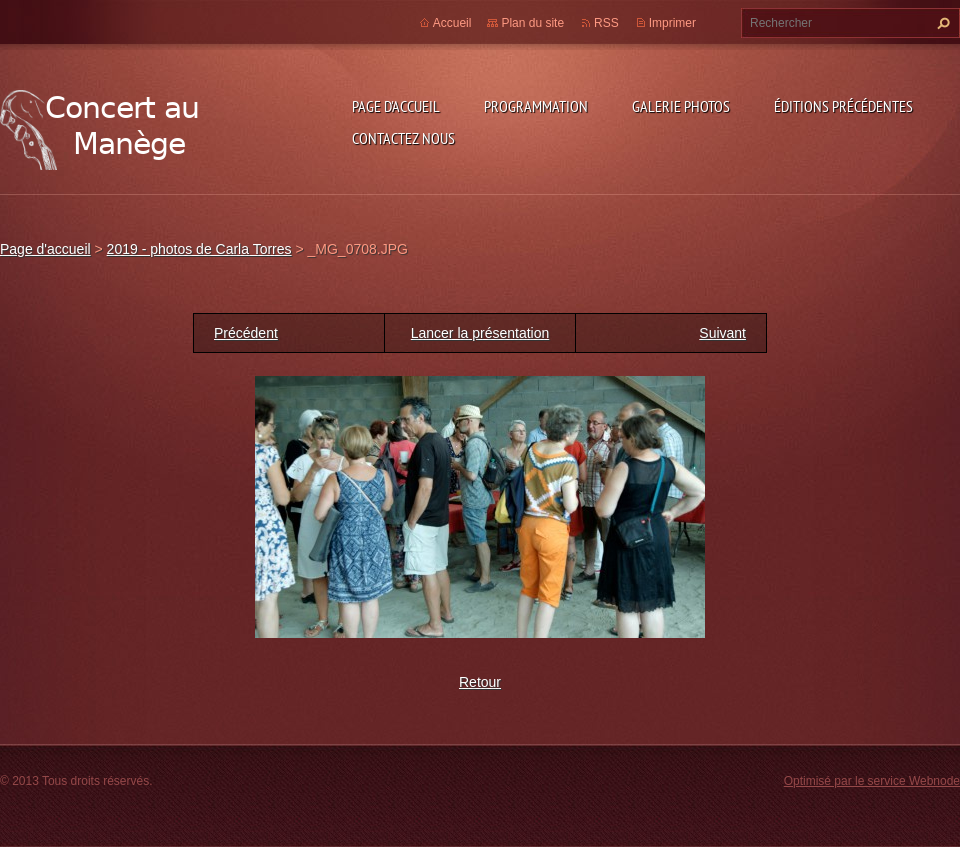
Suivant (722, 333)
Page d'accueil (396, 106)
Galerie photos (681, 106)
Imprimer (672, 23)
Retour (480, 682)
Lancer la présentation (480, 333)
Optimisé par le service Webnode (872, 781)
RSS (606, 23)
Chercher (941, 23)
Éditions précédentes (843, 106)
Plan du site (532, 23)
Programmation (536, 106)
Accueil (452, 23)
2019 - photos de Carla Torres (199, 249)
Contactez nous (403, 138)
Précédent (246, 333)
